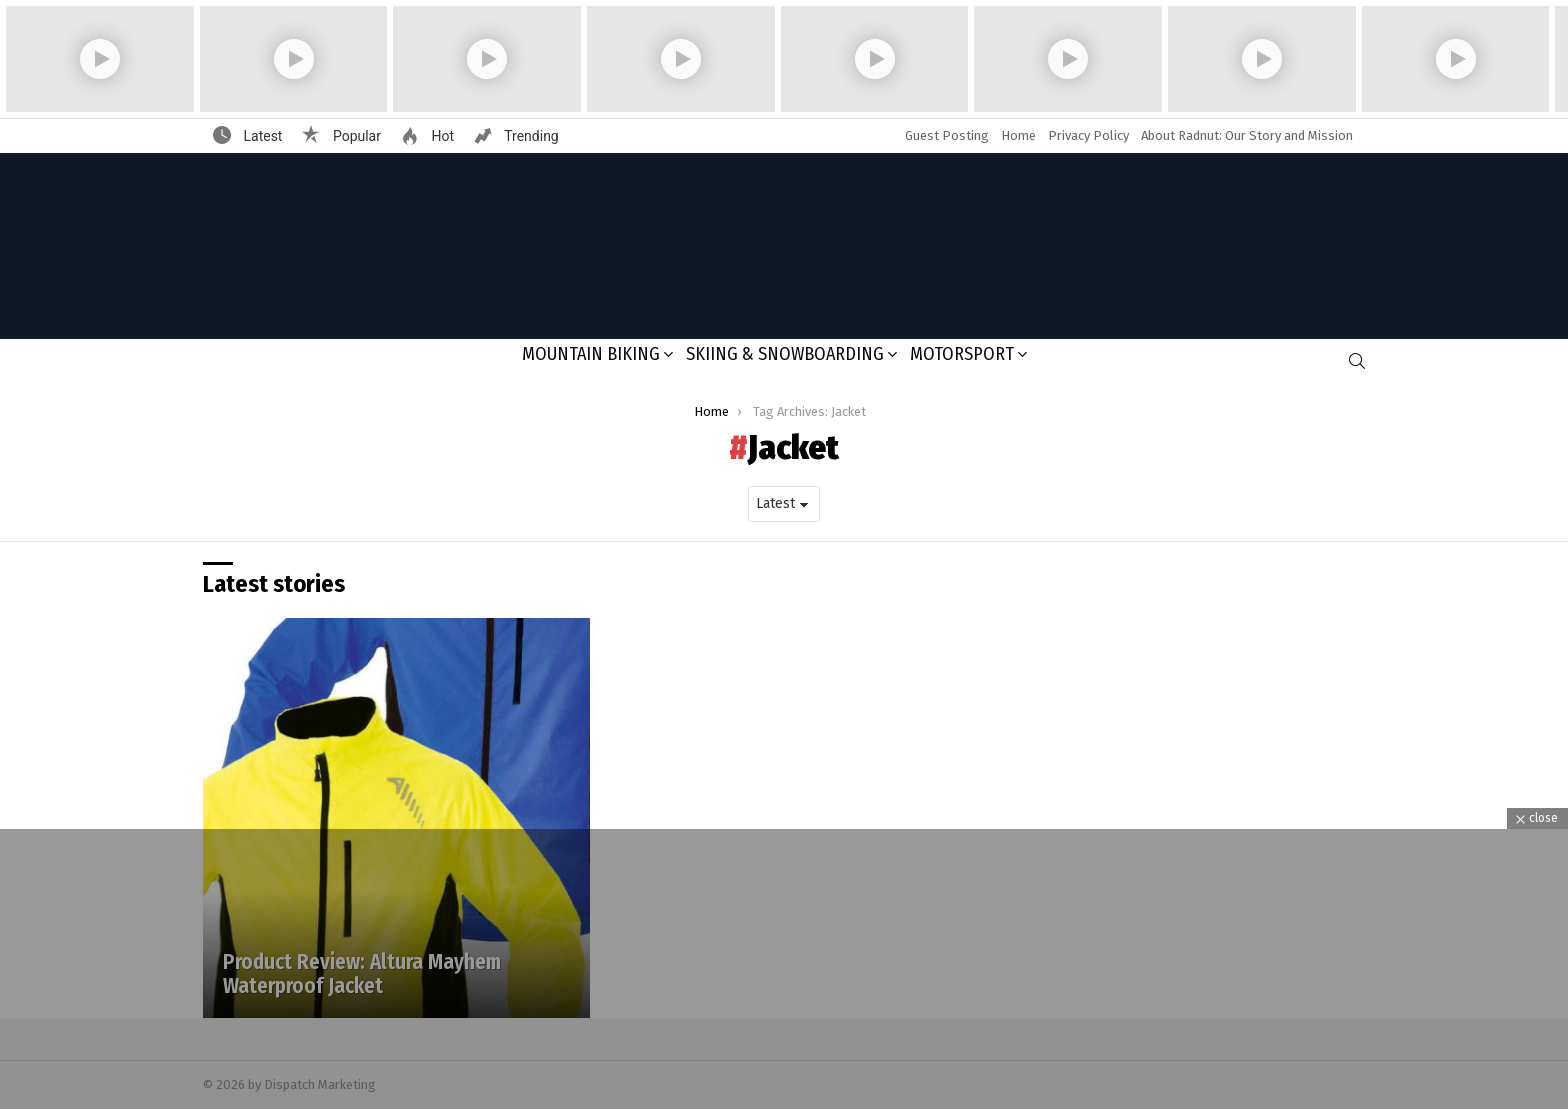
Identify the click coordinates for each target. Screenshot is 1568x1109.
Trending (530, 136)
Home (1018, 135)
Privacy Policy (1088, 135)
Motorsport (962, 354)
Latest (261, 136)
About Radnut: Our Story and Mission (1247, 135)
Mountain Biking (591, 354)
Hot (441, 136)
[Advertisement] (784, 969)
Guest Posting (947, 135)
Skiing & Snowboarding (785, 354)
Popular (355, 136)
